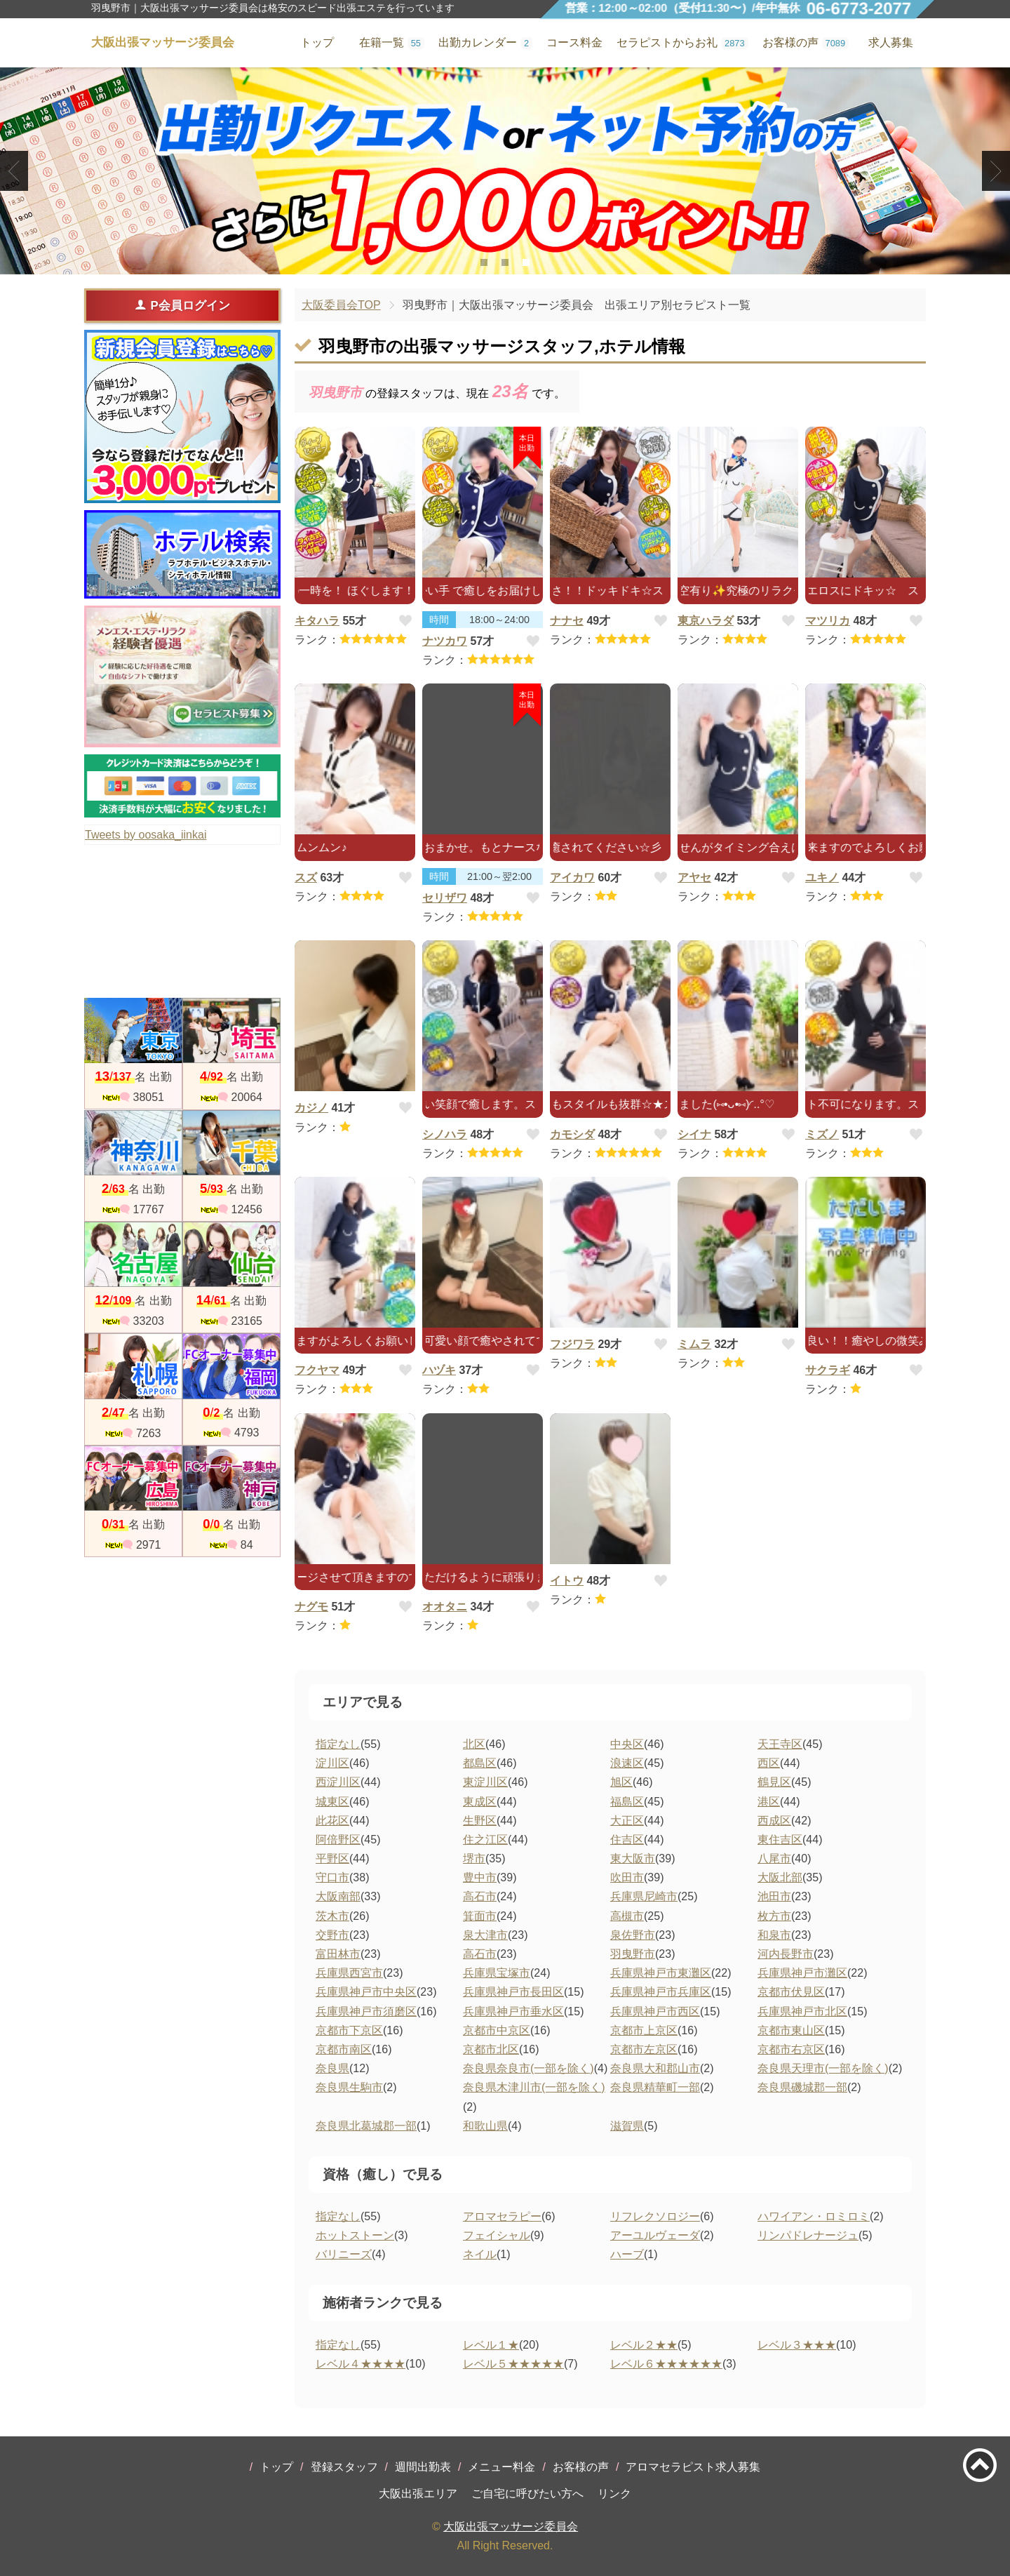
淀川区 (332, 1763)
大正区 (627, 1821)
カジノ (311, 1108)
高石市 (480, 1896)
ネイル (480, 2254)
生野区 (480, 1821)
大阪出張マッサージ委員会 (510, 2526)
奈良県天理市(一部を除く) (823, 2068)
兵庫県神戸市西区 (655, 2011)
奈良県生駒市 (349, 2087)
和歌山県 (485, 2126)
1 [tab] (483, 262)
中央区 (627, 1744)
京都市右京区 (791, 2049)
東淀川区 (485, 1782)
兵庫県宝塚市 (496, 1973)
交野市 (332, 1935)
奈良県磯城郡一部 (802, 2087)
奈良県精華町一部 (655, 2087)
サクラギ (827, 1370)
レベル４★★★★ (360, 2364)
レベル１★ (491, 2345)
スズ (306, 877)
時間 (439, 619)
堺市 (474, 1858)
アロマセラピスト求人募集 (693, 2467)
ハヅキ (439, 1370)
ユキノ (822, 877)
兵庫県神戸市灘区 (802, 1973)
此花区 (332, 1821)
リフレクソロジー (655, 2216)
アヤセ (694, 877)
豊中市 (480, 1877)
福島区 (627, 1802)
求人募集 (890, 42)
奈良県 (332, 2068)
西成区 (774, 1821)
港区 (769, 1802)
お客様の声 (581, 2467)
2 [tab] (504, 262)
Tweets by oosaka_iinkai (145, 835)
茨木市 (332, 1916)
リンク (614, 2494)
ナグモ (311, 1607)
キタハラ (317, 621)
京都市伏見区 (791, 1992)
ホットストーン (355, 2235)
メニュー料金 (501, 2467)
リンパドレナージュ (808, 2235)
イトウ (567, 1581)
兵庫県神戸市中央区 (366, 1992)
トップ (276, 2467)
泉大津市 (485, 1935)
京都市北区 (491, 2049)
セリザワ (444, 898)
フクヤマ (317, 1370)
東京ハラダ (706, 621)
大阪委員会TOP (341, 305)
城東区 (332, 1802)
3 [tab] (525, 262)
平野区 (332, 1858)
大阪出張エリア (418, 2494)
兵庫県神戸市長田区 (513, 1992)
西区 (769, 1763)
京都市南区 (344, 2049)
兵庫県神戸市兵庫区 (660, 1992)
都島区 (480, 1763)
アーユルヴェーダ (655, 2235)
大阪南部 (338, 1896)
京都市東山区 (791, 2030)
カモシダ (572, 1134)
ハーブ (627, 2254)
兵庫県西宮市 (349, 1973)
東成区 (480, 1802)
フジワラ (572, 1344)
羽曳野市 (632, 1954)
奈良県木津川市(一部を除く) (534, 2087)
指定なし (338, 1744)
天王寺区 (780, 1744)
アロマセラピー (502, 2216)
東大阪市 (632, 1858)
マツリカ (827, 621)
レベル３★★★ (797, 2345)
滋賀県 (627, 2126)
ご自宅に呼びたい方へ (527, 2494)
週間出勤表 (423, 2467)
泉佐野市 (632, 1935)
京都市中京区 (496, 2030)
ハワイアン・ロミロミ (814, 2216)
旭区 (621, 1782)
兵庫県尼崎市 (644, 1896)
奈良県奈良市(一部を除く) (528, 2068)
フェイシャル (496, 2235)
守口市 (332, 1877)
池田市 (774, 1896)
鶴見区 (774, 1782)
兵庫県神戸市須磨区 (366, 2011)
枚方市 (774, 1916)
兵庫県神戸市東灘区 (660, 1973)
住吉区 (627, 1840)
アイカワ (572, 877)
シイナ (694, 1134)
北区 (474, 1744)
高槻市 (627, 1916)
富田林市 (338, 1954)
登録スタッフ (344, 2467)
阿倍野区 (338, 1840)
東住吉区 (780, 1840)
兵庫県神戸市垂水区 (513, 2011)
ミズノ (822, 1134)
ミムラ (694, 1344)
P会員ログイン (182, 305)
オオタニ (444, 1607)
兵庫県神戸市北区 (802, 2011)
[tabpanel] (505, 170)
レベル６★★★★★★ (666, 2364)
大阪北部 (780, 1877)
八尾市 (774, 1858)
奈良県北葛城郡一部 (366, 2126)
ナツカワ (444, 641)
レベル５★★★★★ (513, 2364)
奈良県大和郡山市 (655, 2068)
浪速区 (627, 1763)
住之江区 (485, 1840)
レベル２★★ (644, 2345)
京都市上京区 (644, 2030)
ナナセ (567, 621)
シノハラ (444, 1134)
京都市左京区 (644, 2049)
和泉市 (774, 1935)
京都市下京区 (349, 2030)
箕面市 (480, 1916)
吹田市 (627, 1877)
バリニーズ (344, 2254)
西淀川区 (338, 1782)
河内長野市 (786, 1954)
